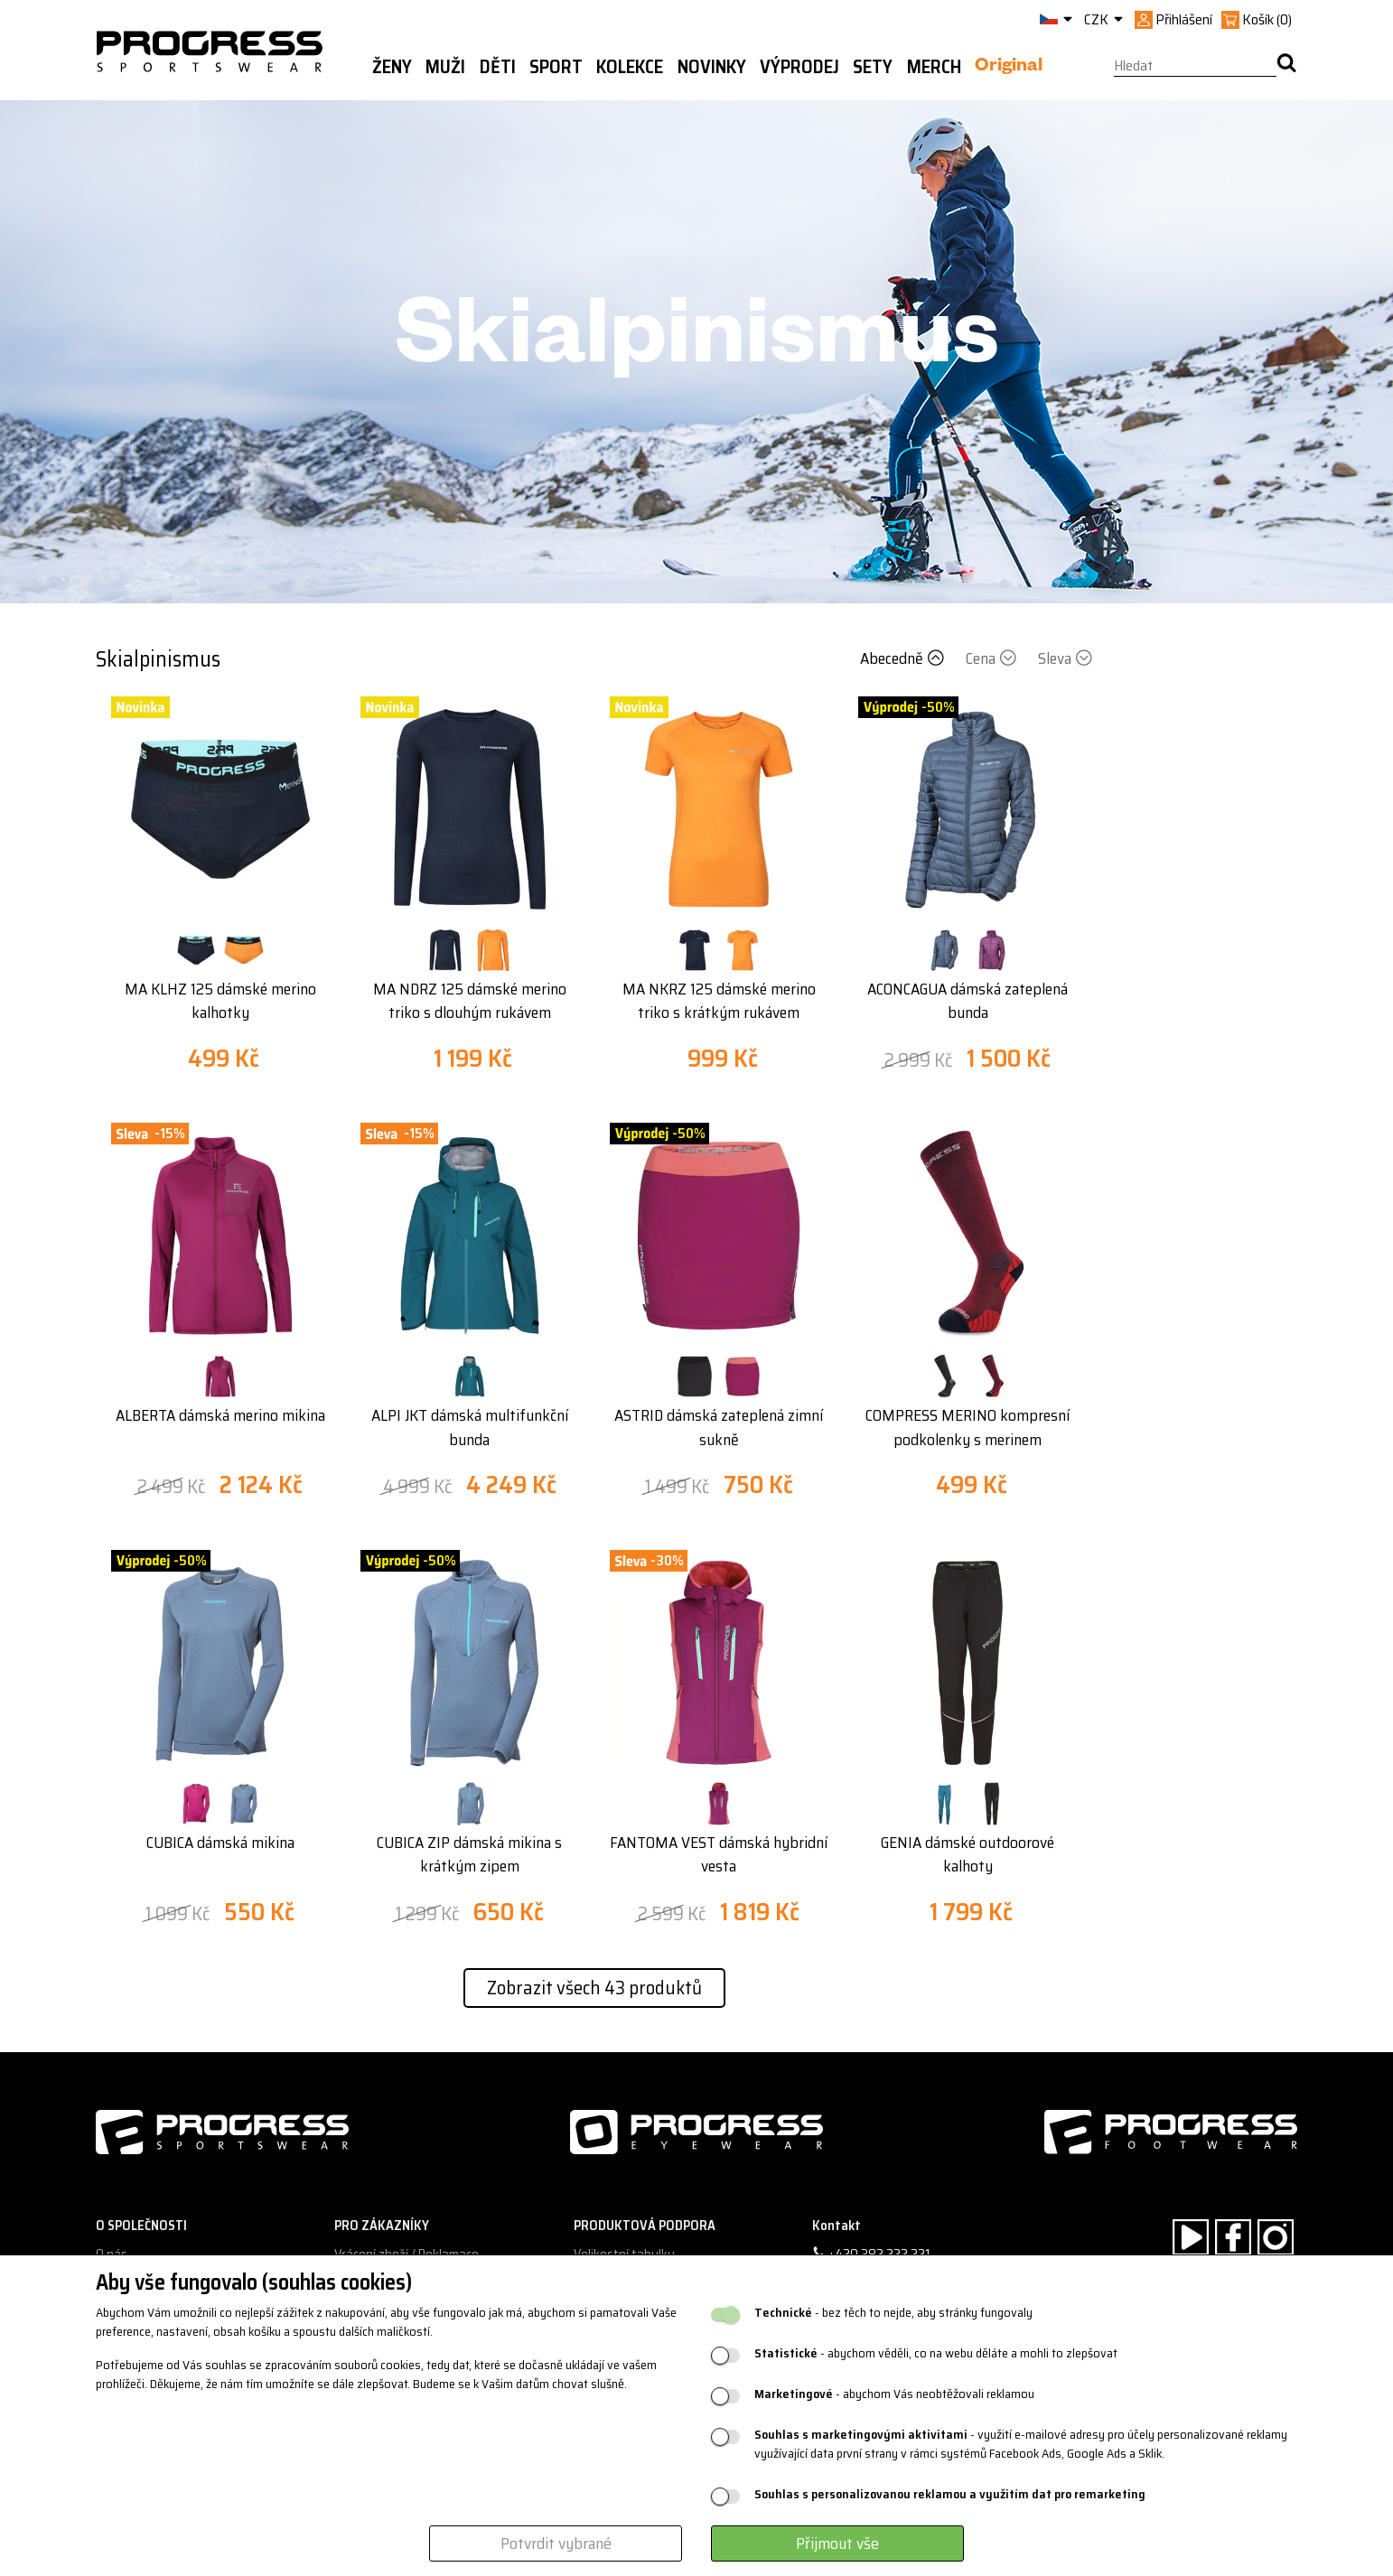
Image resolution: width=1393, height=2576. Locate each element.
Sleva (1065, 658)
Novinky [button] (712, 66)
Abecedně (904, 658)
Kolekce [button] (629, 66)
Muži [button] (445, 66)
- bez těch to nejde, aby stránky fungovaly (893, 2312)
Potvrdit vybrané (556, 2543)
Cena (993, 658)
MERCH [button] (934, 66)
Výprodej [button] (799, 66)
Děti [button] (498, 66)
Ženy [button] (392, 66)
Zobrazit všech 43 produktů (594, 1987)
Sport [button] (556, 66)
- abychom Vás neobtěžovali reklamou (894, 2394)
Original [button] (1008, 68)
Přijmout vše (837, 2543)
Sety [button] (873, 66)
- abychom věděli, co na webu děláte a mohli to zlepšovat (935, 2353)
